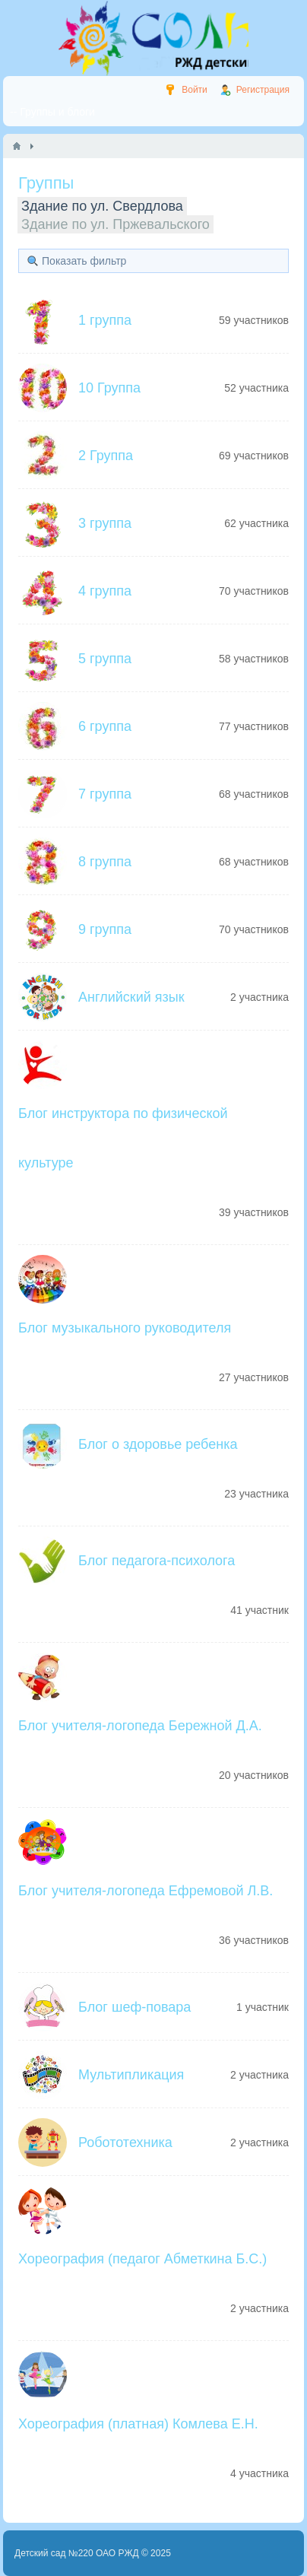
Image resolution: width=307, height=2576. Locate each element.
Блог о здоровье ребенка (157, 1444)
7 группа (104, 794)
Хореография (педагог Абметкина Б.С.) (142, 2258)
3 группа (104, 523)
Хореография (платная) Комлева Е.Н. (138, 2423)
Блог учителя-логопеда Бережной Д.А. (140, 1725)
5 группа (104, 658)
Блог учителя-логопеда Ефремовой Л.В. (145, 1890)
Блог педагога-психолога (156, 1560)
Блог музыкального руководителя (124, 1328)
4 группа (104, 591)
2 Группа (105, 455)
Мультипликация (131, 2074)
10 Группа (109, 387)
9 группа (104, 929)
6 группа (104, 726)
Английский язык (131, 997)
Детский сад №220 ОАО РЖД (76, 2553)
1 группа (104, 320)
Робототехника (125, 2142)
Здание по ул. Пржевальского (115, 224)
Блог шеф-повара (134, 2007)
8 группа (104, 861)
